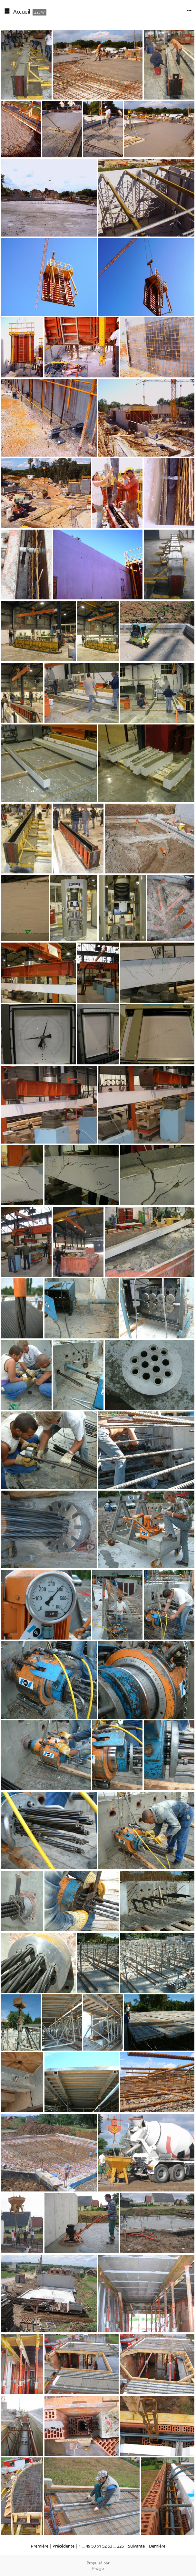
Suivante (136, 2546)
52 (104, 2546)
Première (39, 2546)
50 (93, 2546)
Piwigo (98, 2568)
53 (110, 2546)
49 (88, 2546)
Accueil (21, 11)
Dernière (157, 2546)
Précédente (63, 2546)
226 (120, 2546)
